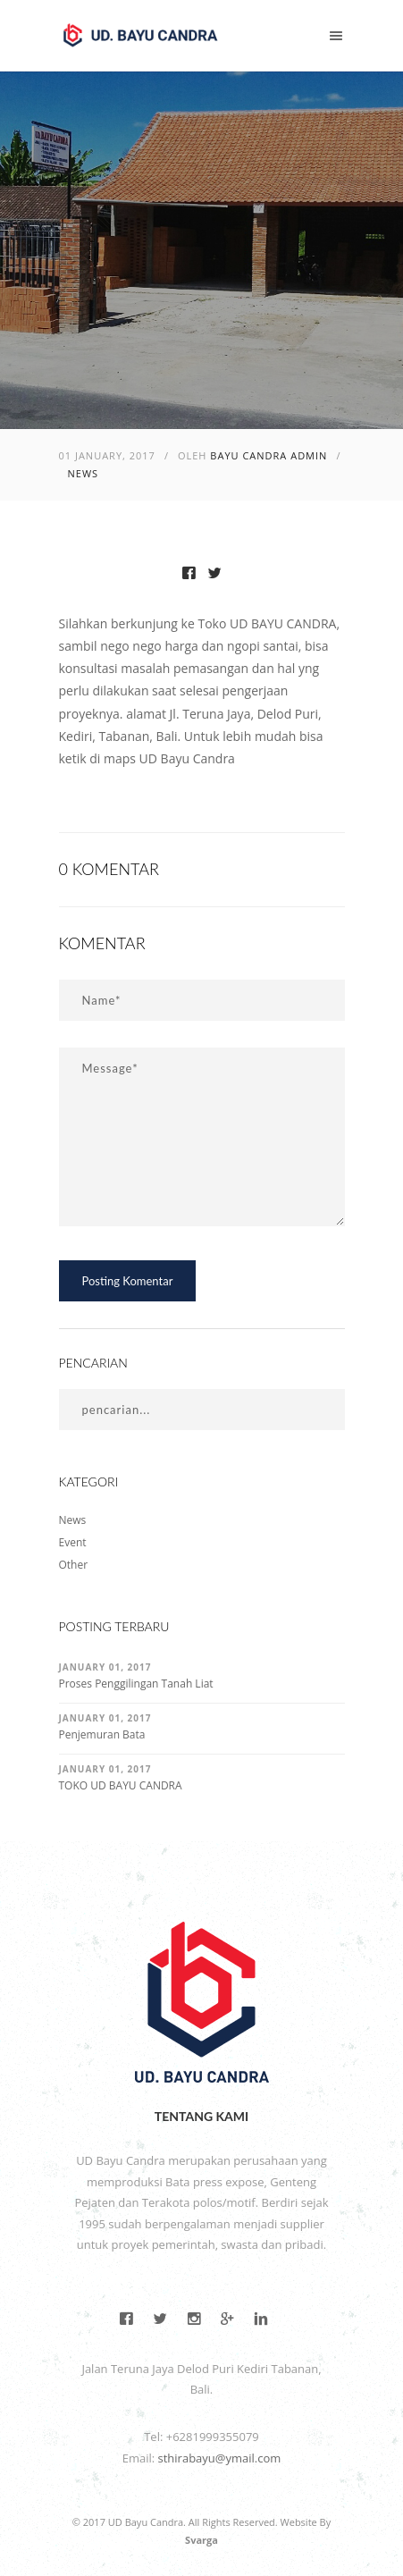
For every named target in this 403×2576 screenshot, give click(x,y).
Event (73, 1542)
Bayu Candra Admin (268, 455)
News (83, 473)
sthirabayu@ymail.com (219, 2458)
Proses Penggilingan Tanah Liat (136, 1683)
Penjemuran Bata (102, 1734)
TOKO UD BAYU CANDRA (120, 1785)
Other (73, 1564)
